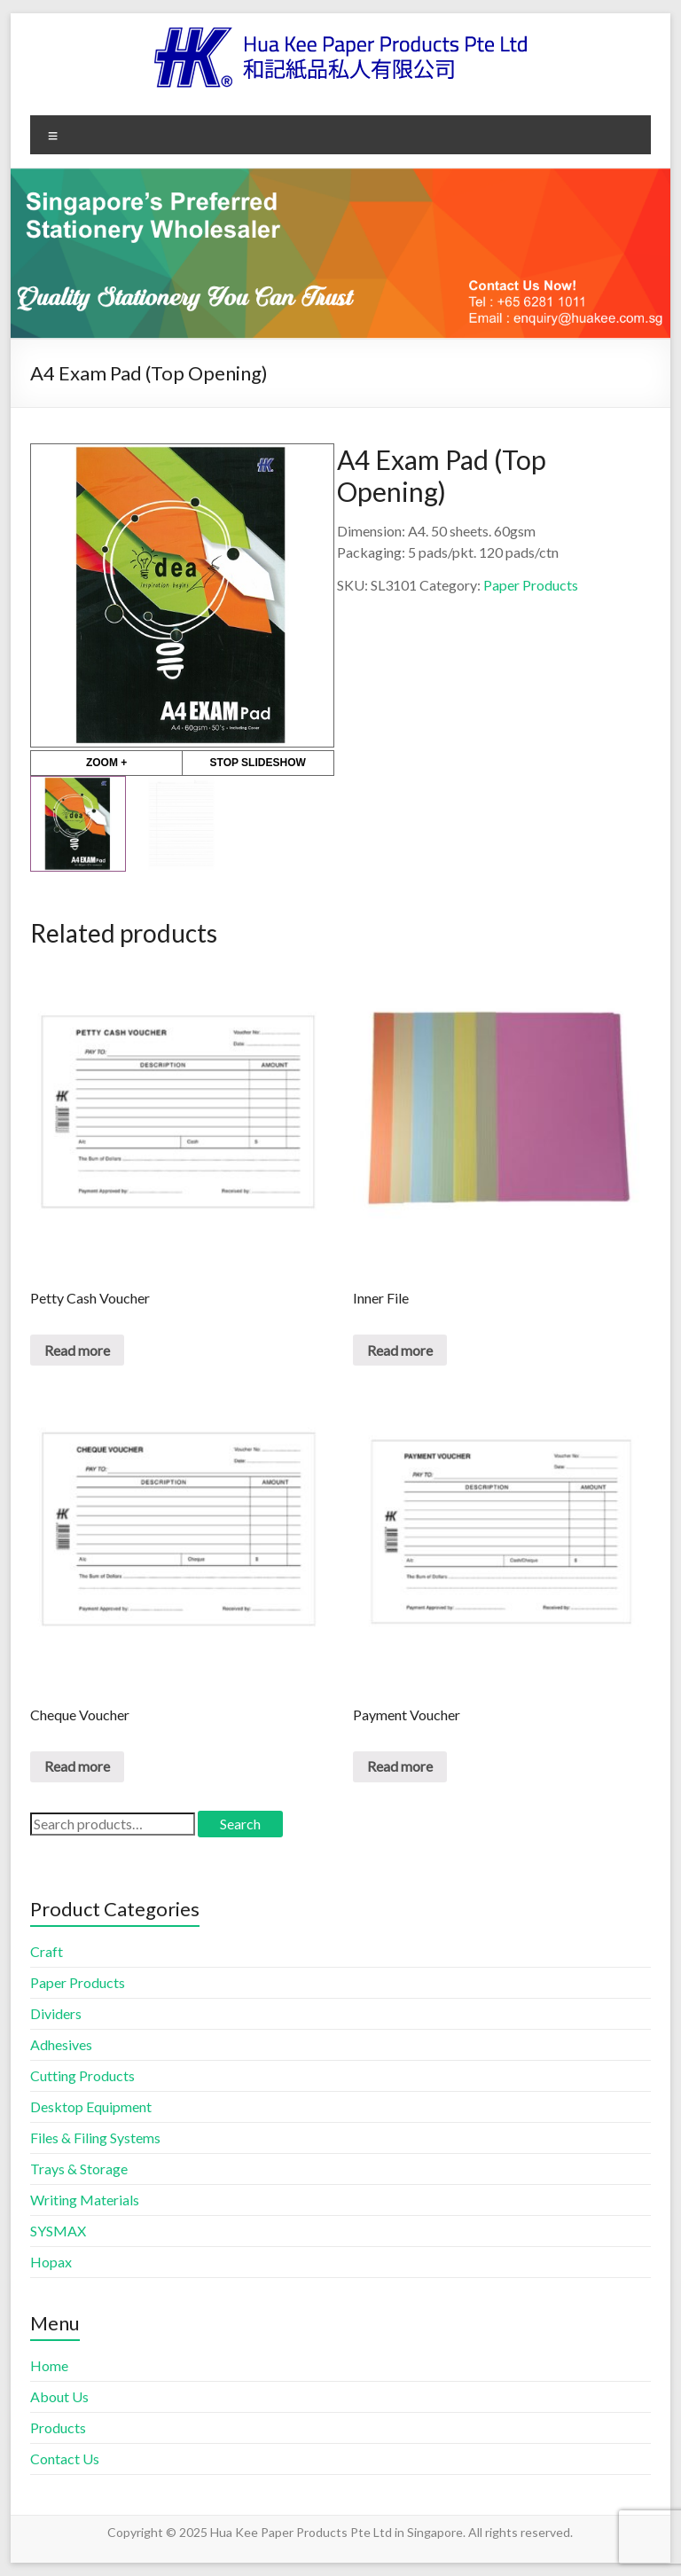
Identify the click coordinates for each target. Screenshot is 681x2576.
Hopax (51, 2261)
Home (49, 2365)
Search (240, 1823)
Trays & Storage (79, 2168)
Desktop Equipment (91, 2106)
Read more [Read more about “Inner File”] (400, 1350)
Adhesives (61, 2044)
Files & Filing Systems (95, 2137)
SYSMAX (58, 2230)
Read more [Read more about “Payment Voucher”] (400, 1766)
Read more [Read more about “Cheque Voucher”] (77, 1766)
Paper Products (530, 584)
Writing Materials (84, 2199)
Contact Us (64, 2458)
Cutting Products (82, 2075)
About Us (59, 2396)
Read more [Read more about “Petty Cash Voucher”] (77, 1350)
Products (58, 2427)
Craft (46, 1951)
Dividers (56, 2013)
